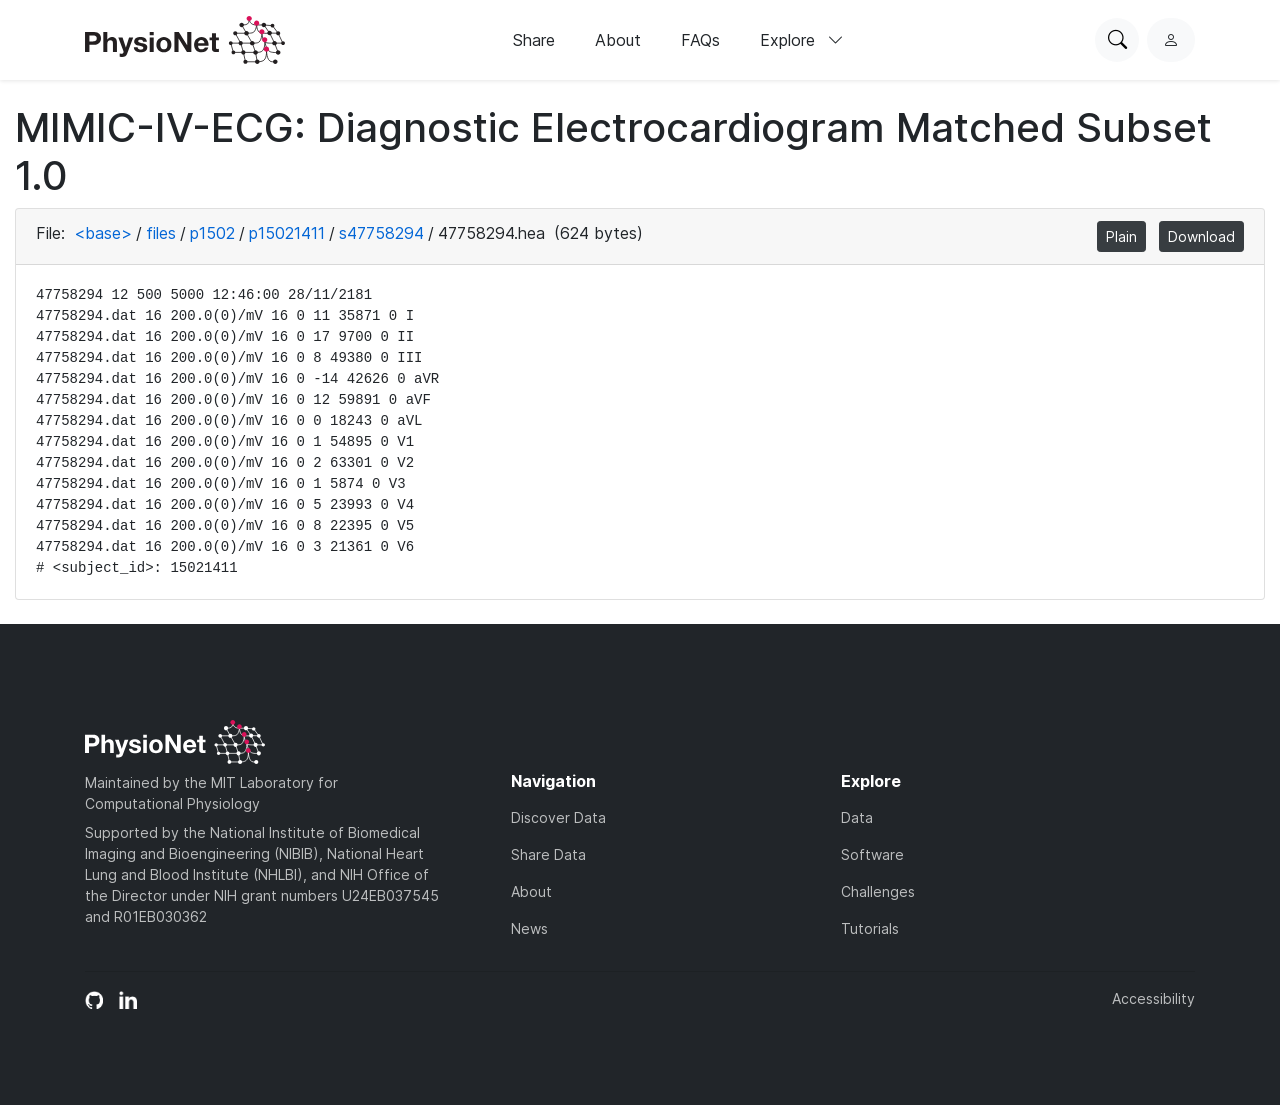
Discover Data (558, 817)
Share (534, 40)
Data (857, 817)
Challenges (878, 891)
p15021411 (287, 233)
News (529, 928)
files (161, 233)
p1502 (212, 233)
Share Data (548, 854)
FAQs (700, 40)
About (618, 40)
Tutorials (870, 928)
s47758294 (381, 233)
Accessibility (1153, 998)
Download (1201, 236)
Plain (1121, 236)
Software (872, 854)
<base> (103, 233)
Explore (802, 40)
